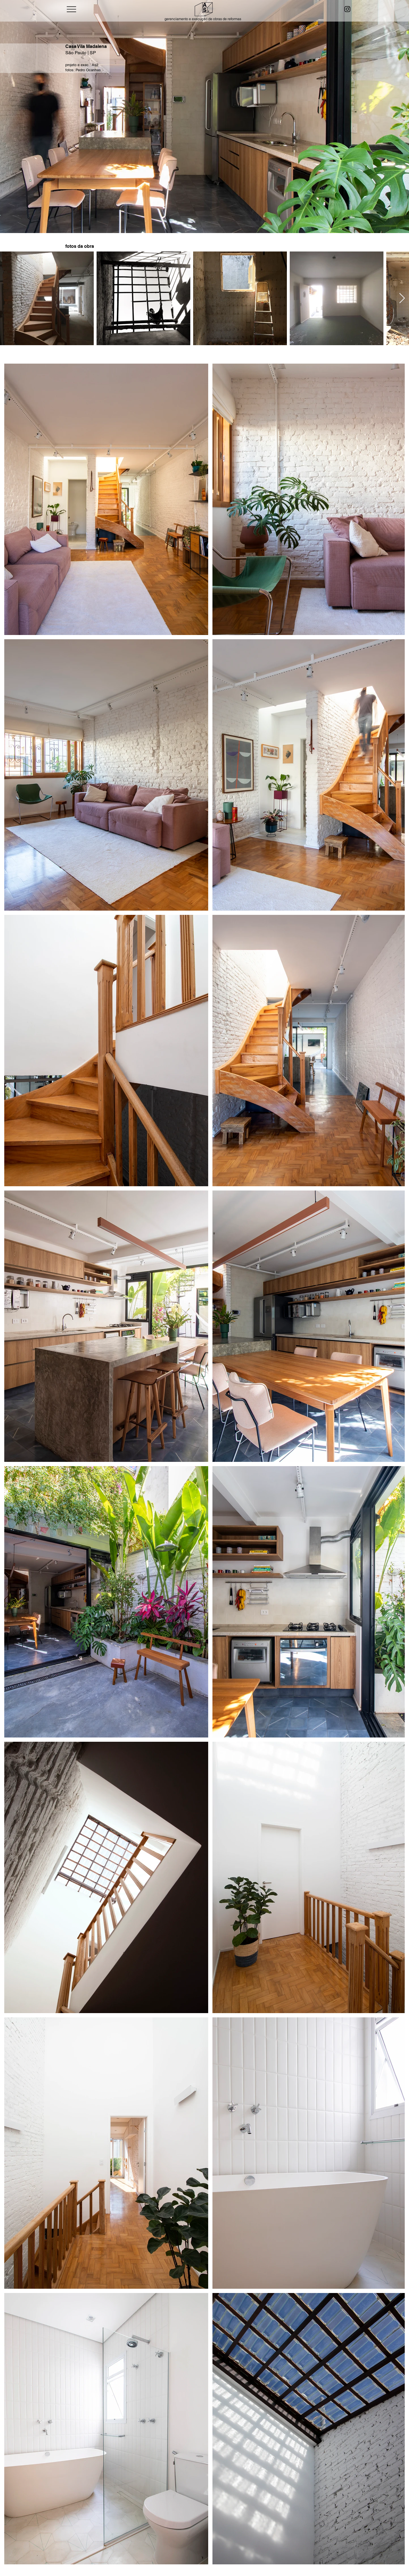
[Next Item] (402, 298)
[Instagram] (347, 9)
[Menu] (71, 9)
